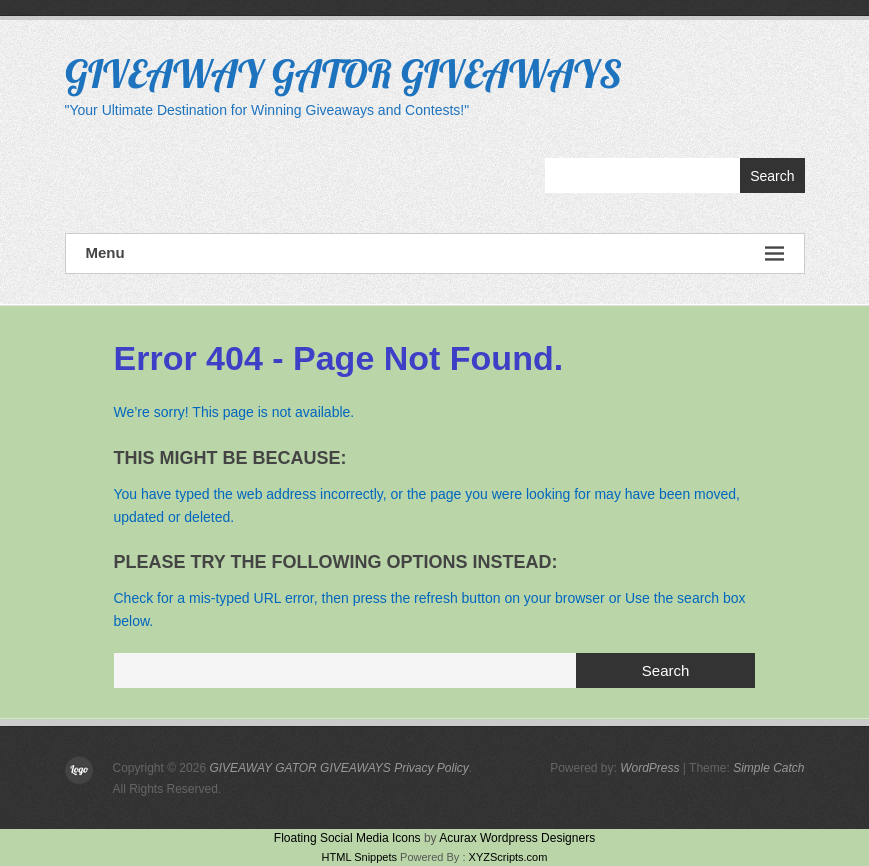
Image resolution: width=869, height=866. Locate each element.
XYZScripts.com (508, 857)
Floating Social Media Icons (347, 838)
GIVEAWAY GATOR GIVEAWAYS (343, 73)
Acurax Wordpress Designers (517, 838)
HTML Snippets (359, 857)
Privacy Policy (431, 768)
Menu (435, 253)
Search (772, 176)
